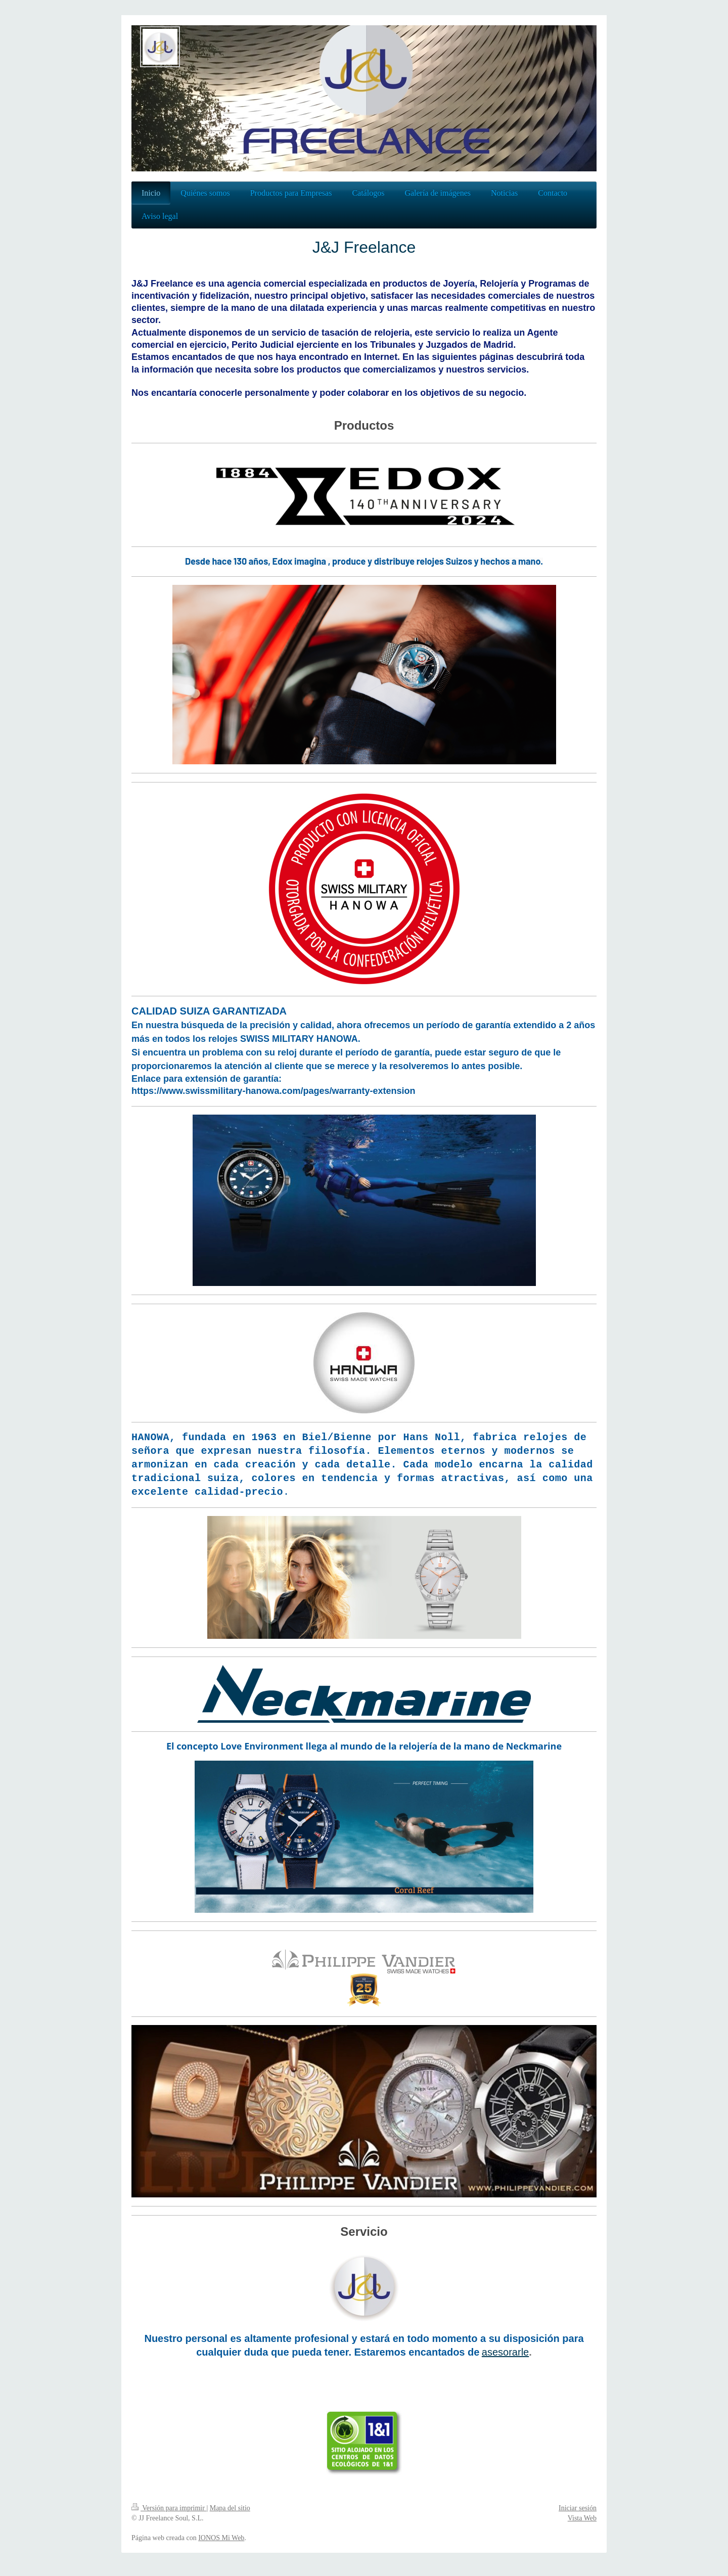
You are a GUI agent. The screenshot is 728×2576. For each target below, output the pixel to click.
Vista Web (582, 2518)
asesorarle (505, 2352)
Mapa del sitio (230, 2508)
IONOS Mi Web (221, 2538)
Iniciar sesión (578, 2508)
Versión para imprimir (168, 2508)
